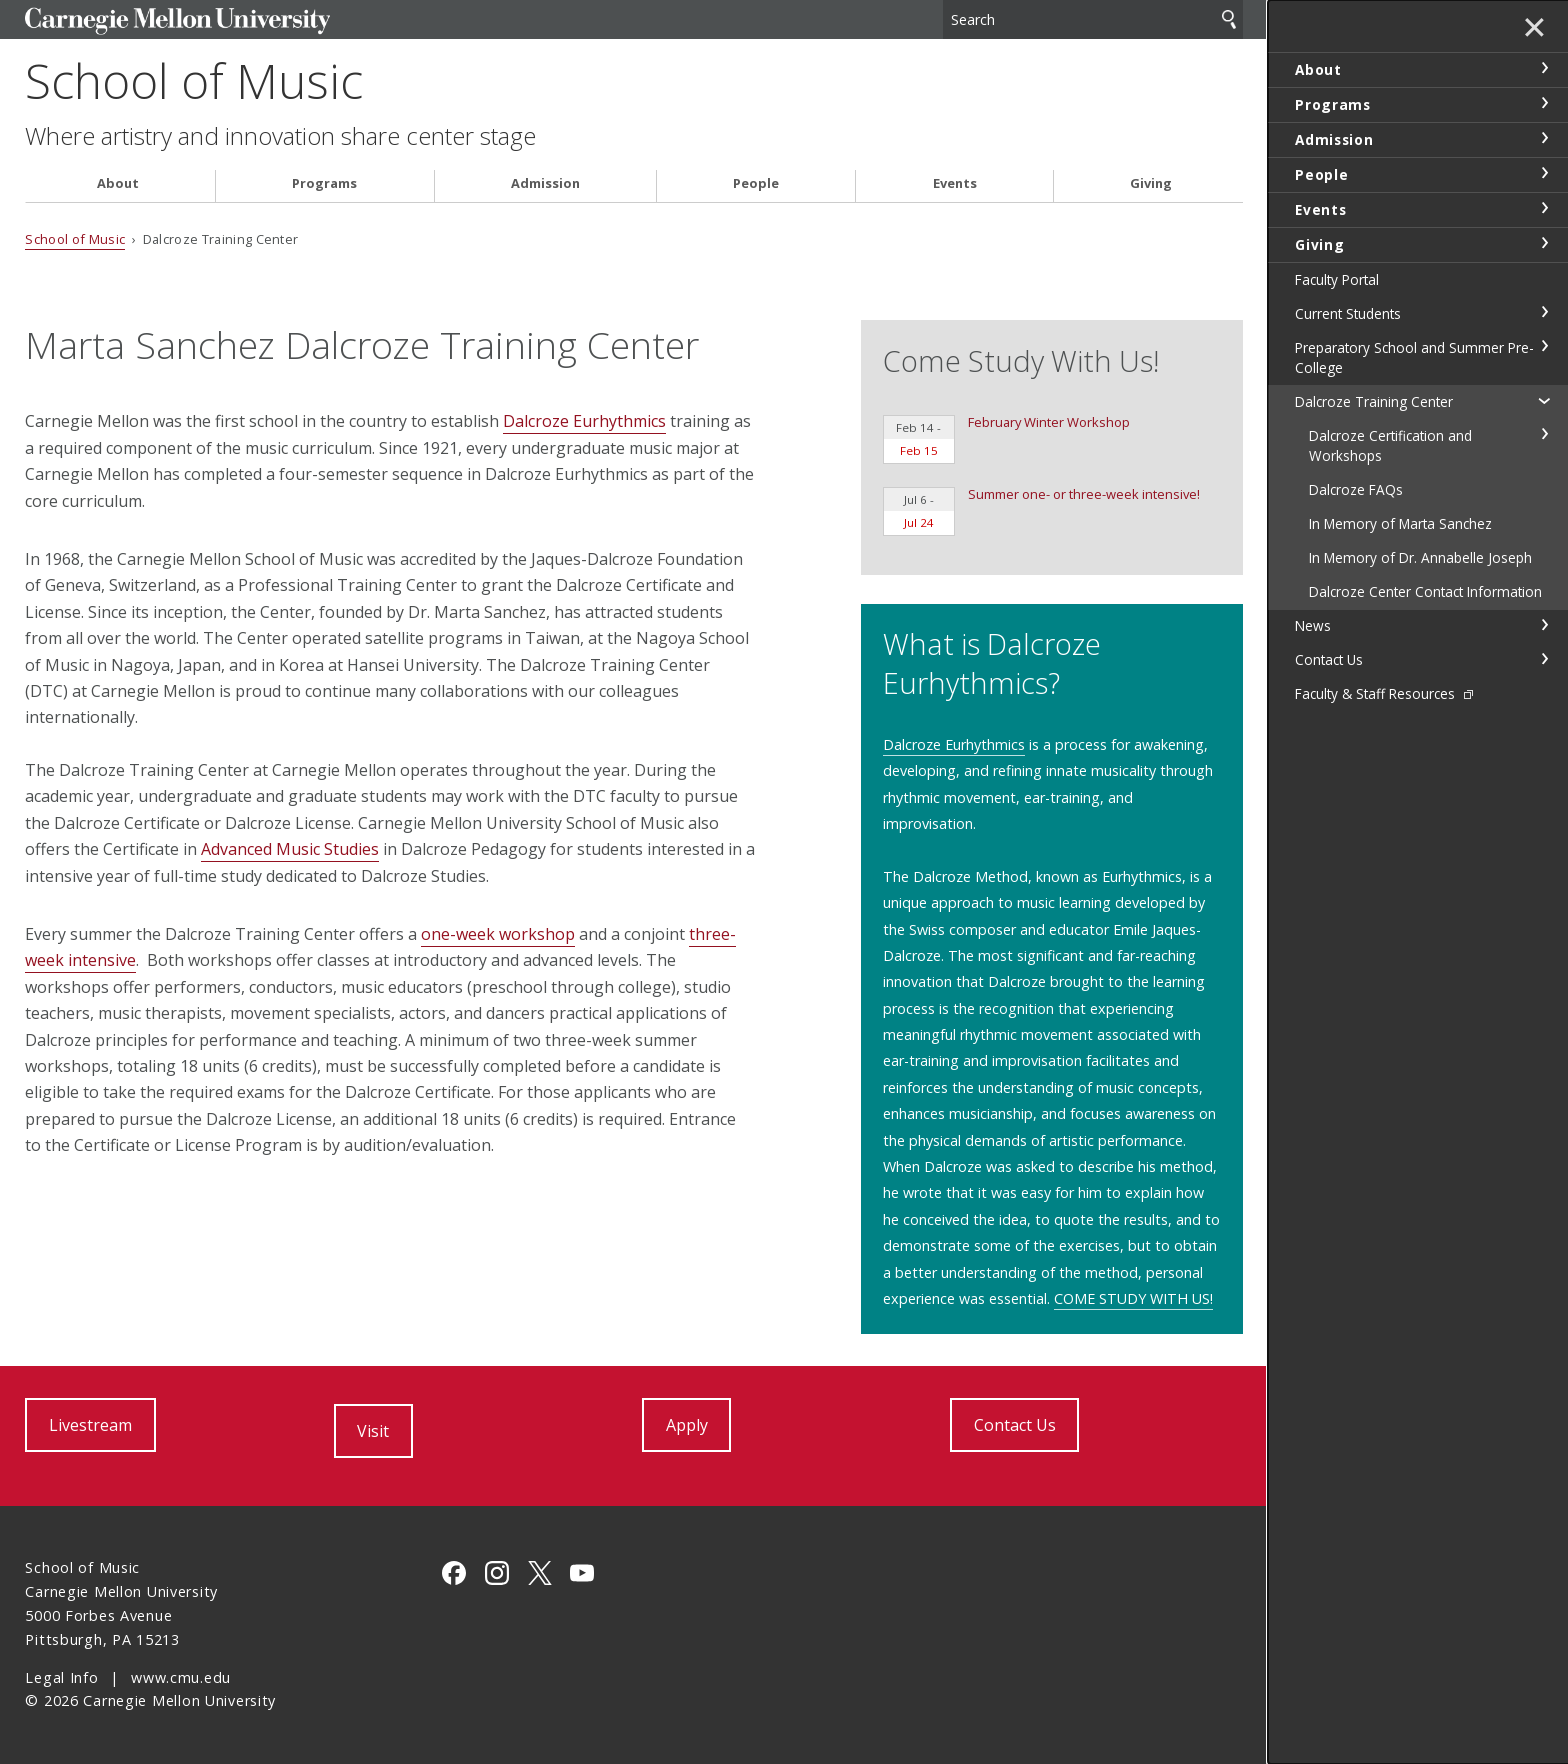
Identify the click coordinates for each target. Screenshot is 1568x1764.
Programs (324, 183)
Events (955, 183)
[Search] (1093, 19)
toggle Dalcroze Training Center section (1544, 400)
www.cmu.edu (181, 1677)
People (756, 183)
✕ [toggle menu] (1534, 29)
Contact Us (1015, 1425)
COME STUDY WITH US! (1133, 1298)
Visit (373, 1431)
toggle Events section (1544, 208)
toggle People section (1544, 173)
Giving (1151, 183)
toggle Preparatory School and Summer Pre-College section (1544, 346)
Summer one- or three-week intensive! (1041, 510)
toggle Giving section (1544, 243)
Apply (687, 1425)
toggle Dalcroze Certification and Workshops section (1544, 434)
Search (1229, 19)
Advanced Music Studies (290, 849)
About (118, 183)
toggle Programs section (1544, 103)
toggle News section (1544, 625)
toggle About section (1544, 68)
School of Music (194, 80)
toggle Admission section (1544, 138)
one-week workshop (498, 934)
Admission (545, 183)
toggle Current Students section (1544, 312)
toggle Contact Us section (1544, 659)
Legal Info (61, 1677)
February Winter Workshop (1006, 438)
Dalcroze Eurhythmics (584, 421)
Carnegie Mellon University (177, 21)
